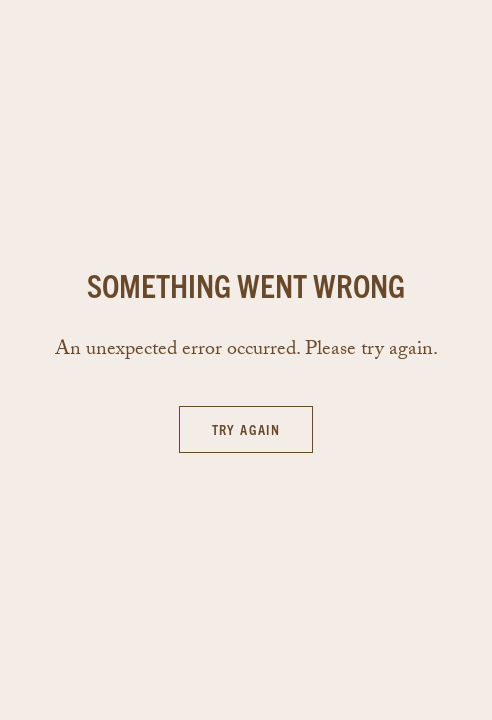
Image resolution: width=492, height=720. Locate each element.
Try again (246, 429)
